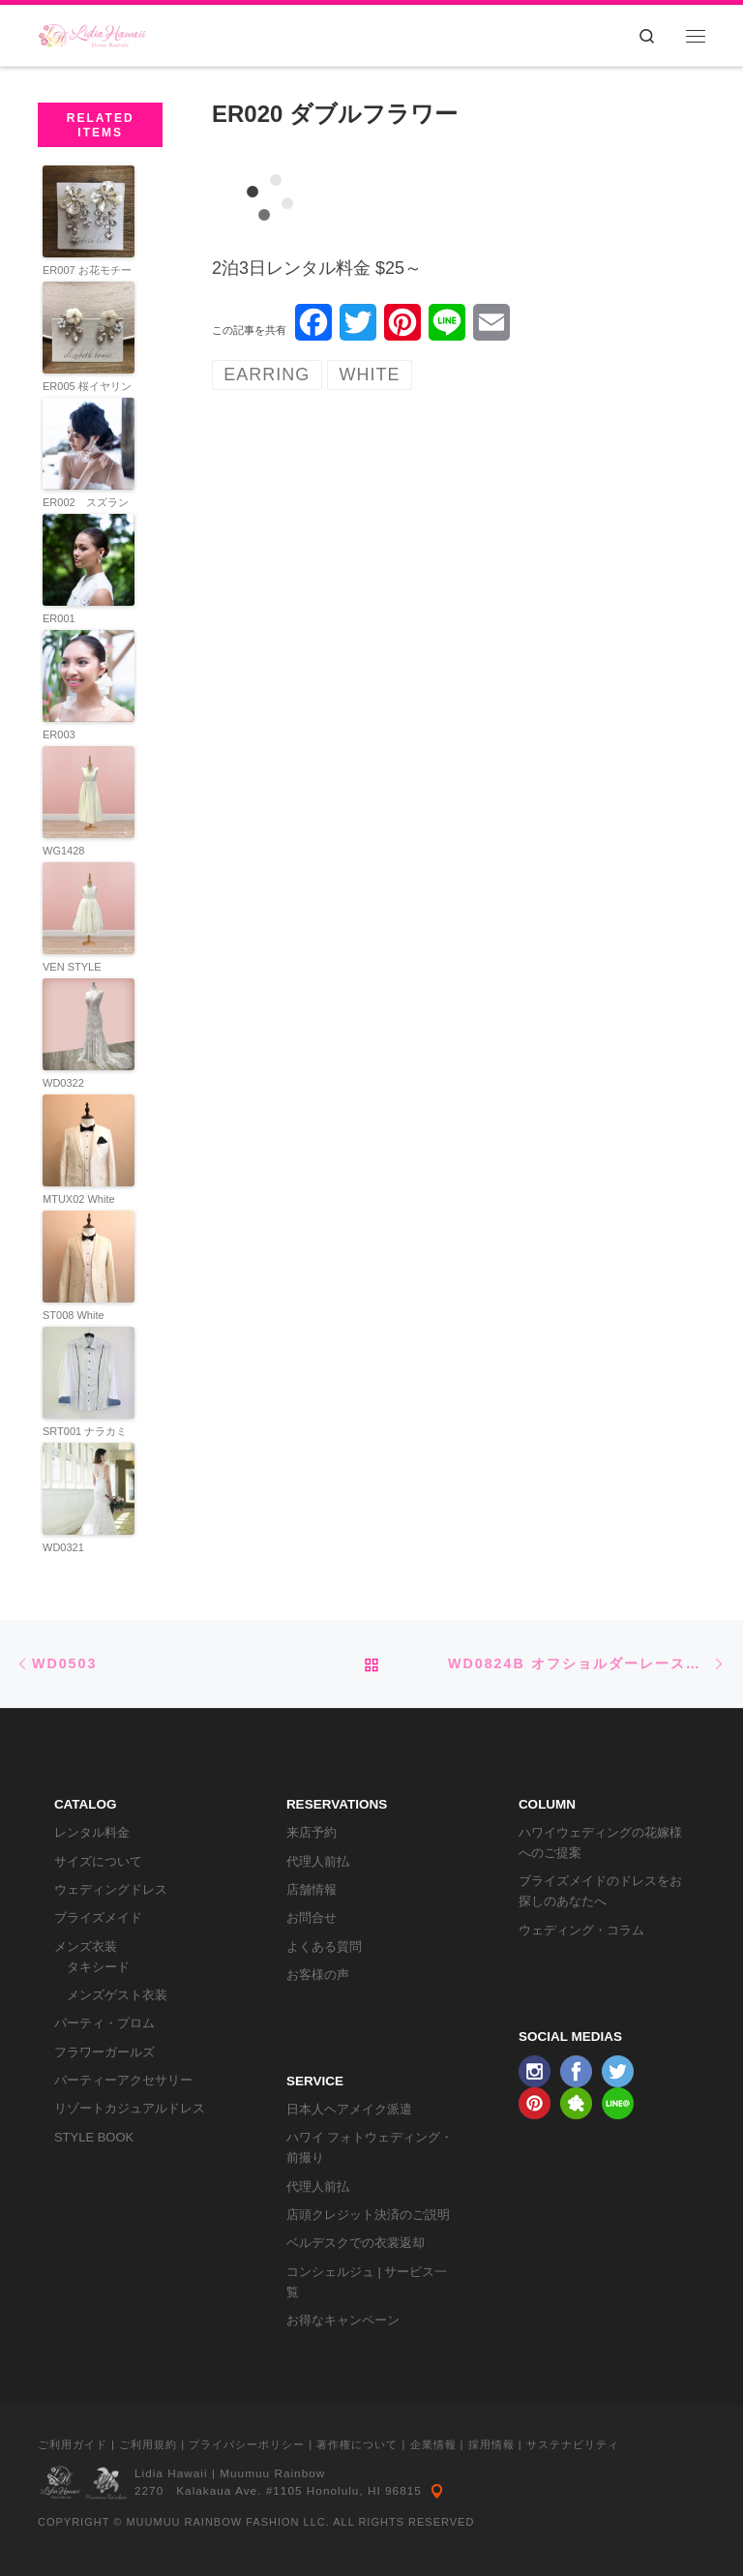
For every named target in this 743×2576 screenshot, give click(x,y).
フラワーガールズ (104, 2052)
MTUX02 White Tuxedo (79, 1207)
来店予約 (311, 1832)
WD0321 (63, 1547)
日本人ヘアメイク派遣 (349, 2109)
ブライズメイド (98, 1917)
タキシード (98, 1967)
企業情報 (433, 2444)
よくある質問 (324, 1946)
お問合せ (311, 1917)
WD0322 (63, 1083)
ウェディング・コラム (581, 1930)
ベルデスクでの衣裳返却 (355, 2242)
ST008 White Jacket (73, 1323)
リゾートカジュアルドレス (129, 2108)
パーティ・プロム (104, 2023)
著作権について (357, 2444)
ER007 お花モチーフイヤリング (87, 278)
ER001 (59, 618)
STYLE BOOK (94, 2137)
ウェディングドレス (110, 1889)
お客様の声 (317, 1974)
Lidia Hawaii (171, 2473)
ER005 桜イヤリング (87, 394)
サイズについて (98, 1861)
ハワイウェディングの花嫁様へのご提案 (600, 1842)
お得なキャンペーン (343, 2320)
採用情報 (491, 2444)
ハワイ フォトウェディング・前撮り (370, 2147)
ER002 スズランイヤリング (86, 510)
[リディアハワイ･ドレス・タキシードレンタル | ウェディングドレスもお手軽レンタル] (92, 33)
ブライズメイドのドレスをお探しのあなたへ (600, 1890)
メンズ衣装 (85, 1946)
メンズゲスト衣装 (117, 1995)
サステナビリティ (572, 2444)
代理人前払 (317, 1861)
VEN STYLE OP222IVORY (75, 975)
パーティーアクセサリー (123, 2080)
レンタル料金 (92, 1832)
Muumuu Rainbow (272, 2473)
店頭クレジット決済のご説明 (368, 2214)
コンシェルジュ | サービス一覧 (367, 2281)
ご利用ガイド (72, 2444)
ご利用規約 (148, 2444)
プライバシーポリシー (247, 2444)
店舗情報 (311, 1889)
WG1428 (63, 850)
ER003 (59, 734)
